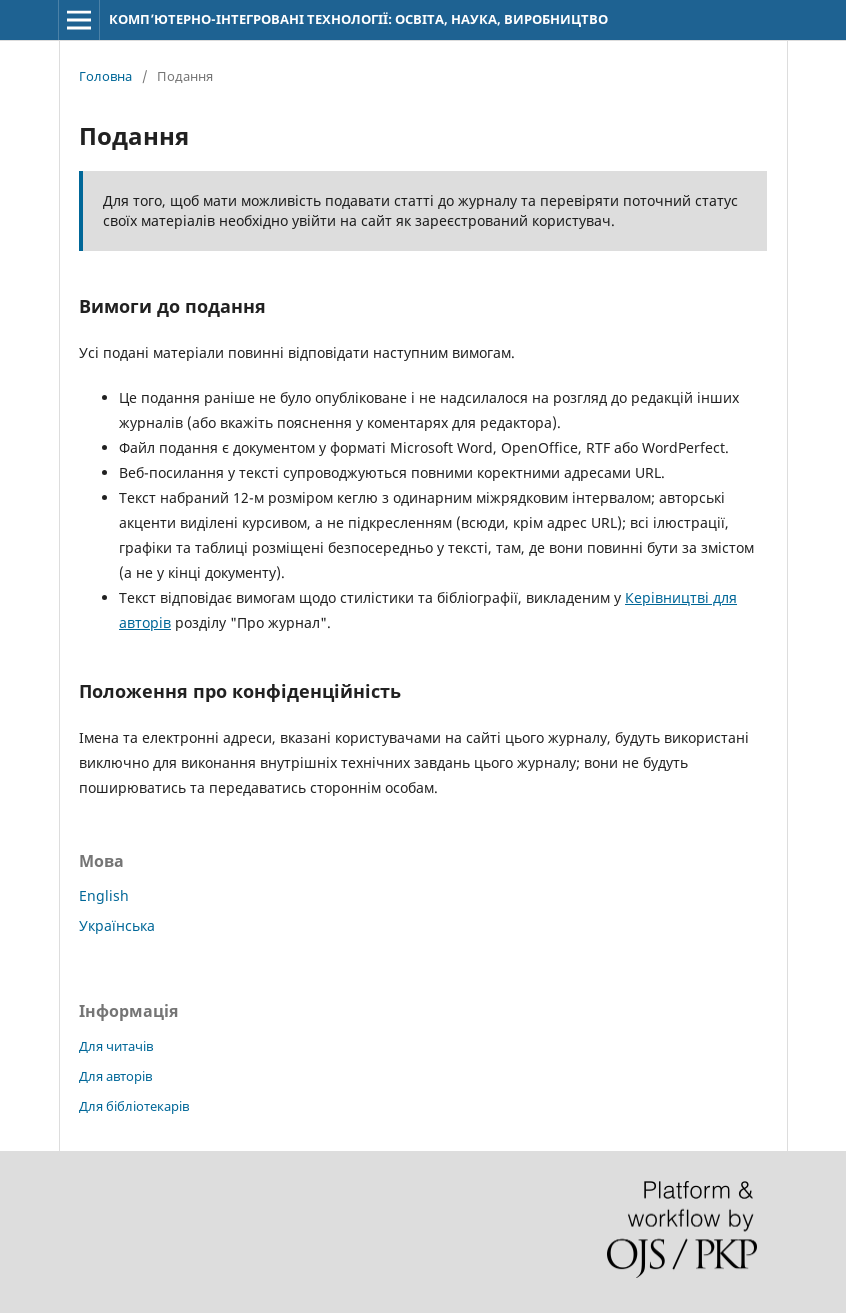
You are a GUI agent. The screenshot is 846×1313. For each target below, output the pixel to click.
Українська (117, 925)
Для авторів (115, 1076)
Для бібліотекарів (134, 1106)
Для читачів (116, 1046)
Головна (105, 76)
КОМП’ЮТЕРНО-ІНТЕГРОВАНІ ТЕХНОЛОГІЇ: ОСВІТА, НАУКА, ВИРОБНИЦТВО (358, 19)
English (104, 895)
